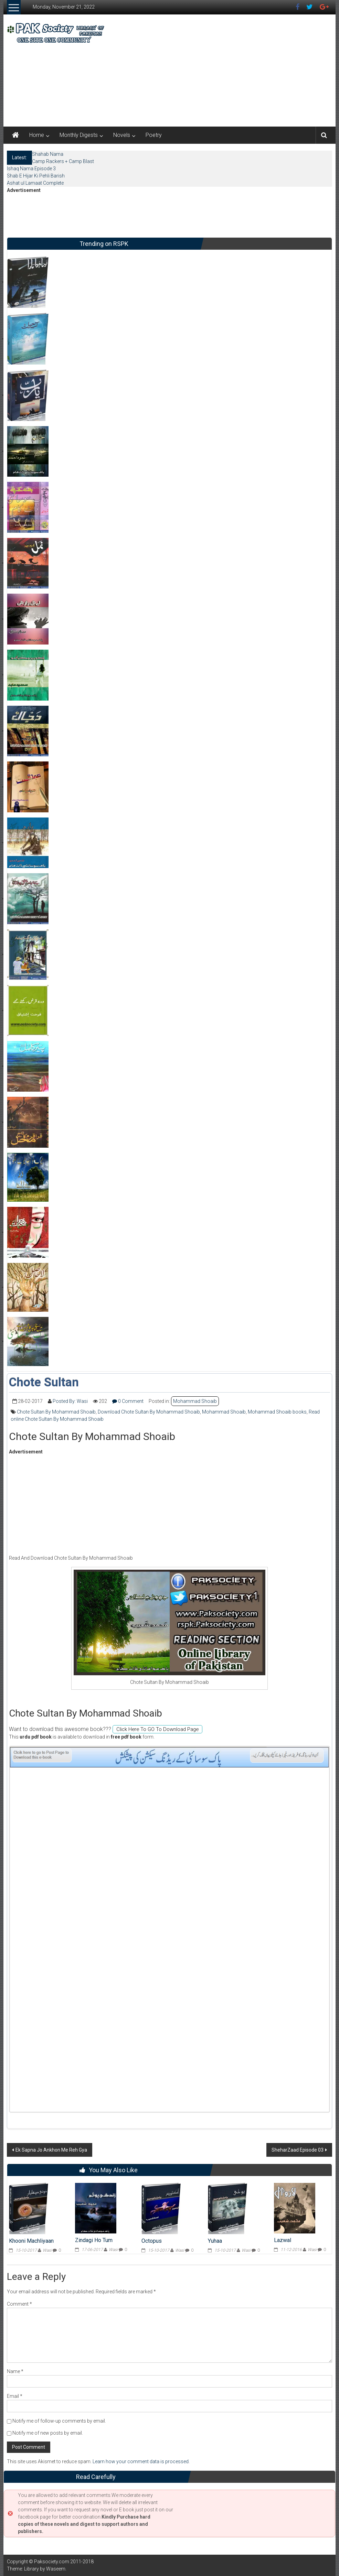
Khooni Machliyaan (31, 2241)
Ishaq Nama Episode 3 (31, 168)
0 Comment (128, 1401)
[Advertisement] (218, 69)
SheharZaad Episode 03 (298, 2150)
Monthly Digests (79, 135)
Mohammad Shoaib (195, 1401)
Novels (121, 135)
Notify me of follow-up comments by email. (59, 2421)
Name (15, 2371)
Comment (19, 2304)
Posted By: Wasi (70, 1401)
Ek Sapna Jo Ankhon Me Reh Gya (51, 2150)
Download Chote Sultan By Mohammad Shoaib (149, 1412)
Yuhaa (215, 2241)
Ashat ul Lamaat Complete (35, 183)
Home (36, 135)
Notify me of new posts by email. (47, 2433)
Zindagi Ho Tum (94, 2240)
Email (14, 2396)
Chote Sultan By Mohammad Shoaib (56, 1412)
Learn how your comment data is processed (141, 2461)
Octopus (151, 2241)
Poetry (154, 135)
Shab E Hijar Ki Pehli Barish (36, 175)
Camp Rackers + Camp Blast (63, 161)
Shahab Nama (47, 154)
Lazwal (282, 2240)
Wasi (47, 2250)
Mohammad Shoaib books (277, 1412)
